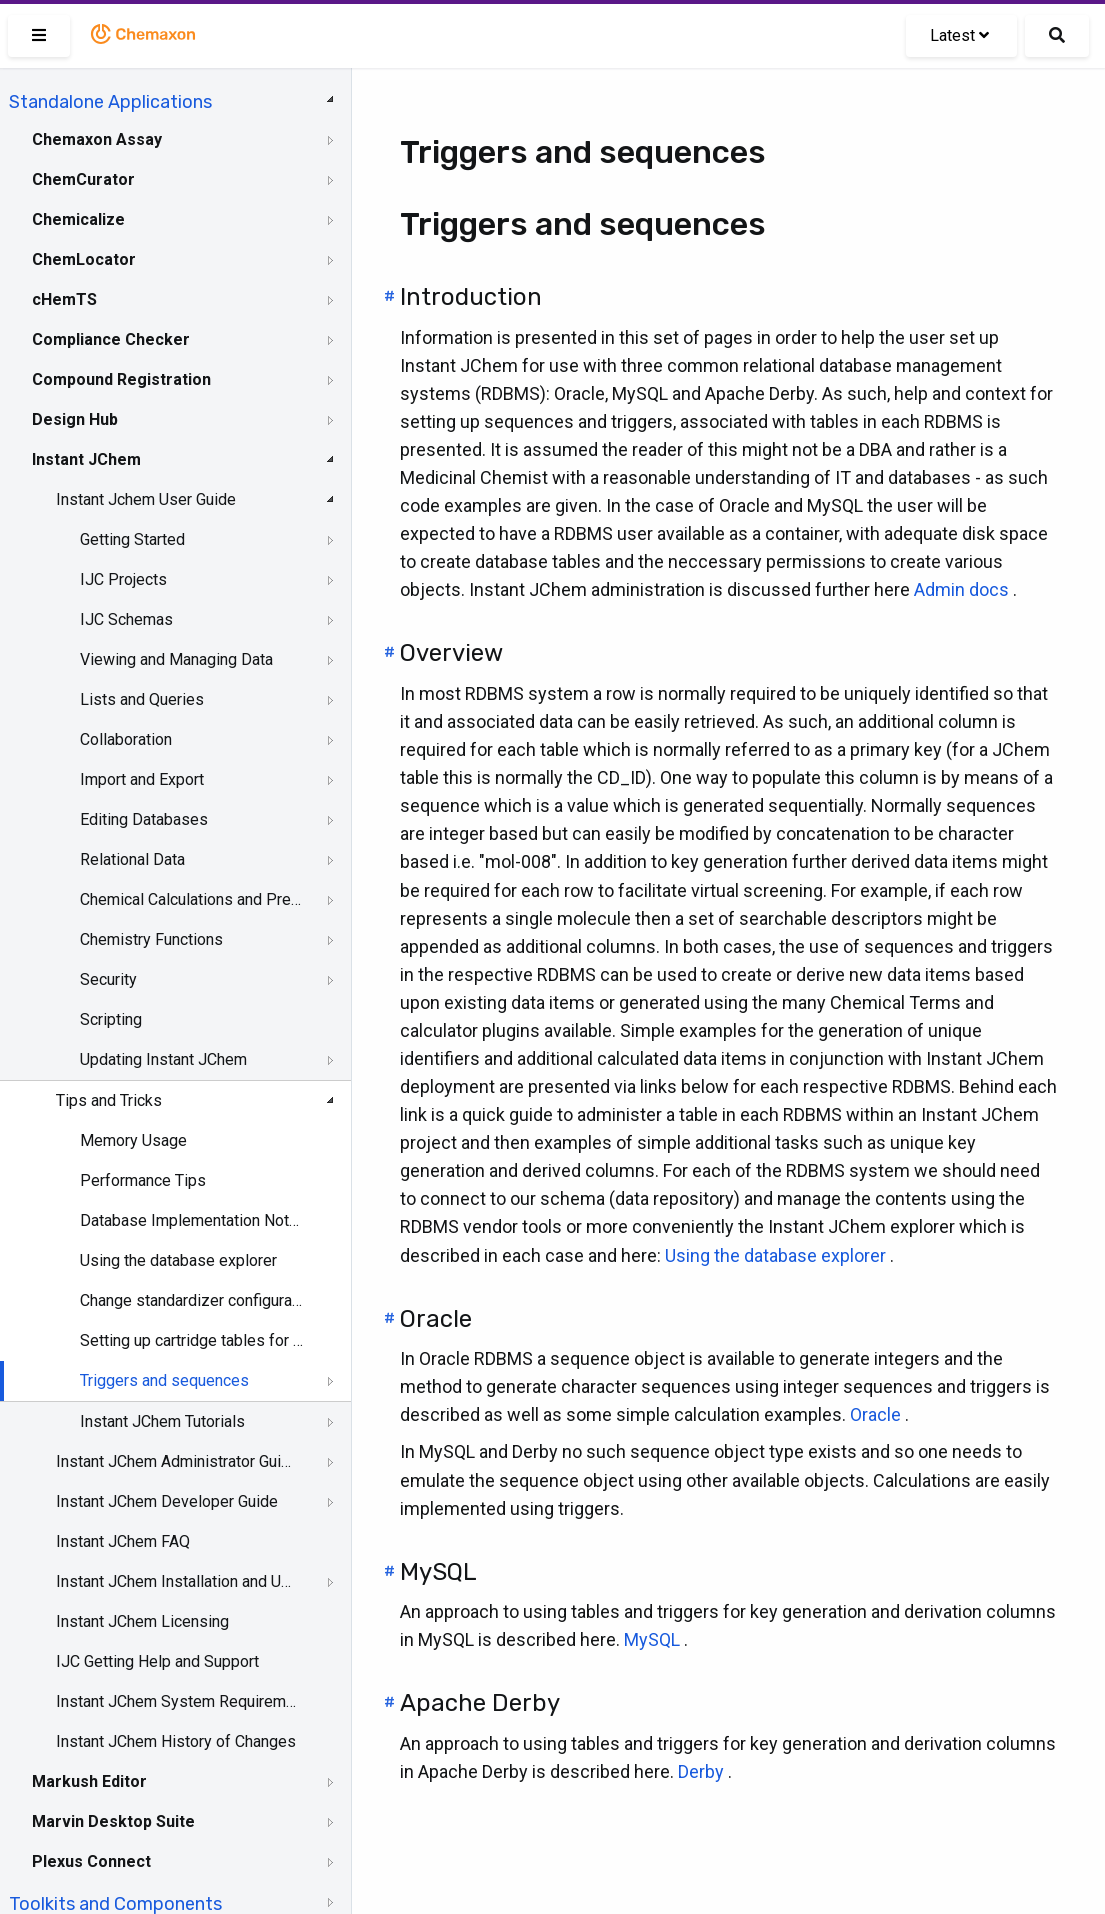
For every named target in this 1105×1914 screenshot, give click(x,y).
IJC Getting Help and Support (157, 1661)
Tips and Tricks (109, 1100)
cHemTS (64, 299)
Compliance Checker (111, 339)
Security (108, 979)
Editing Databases (144, 819)
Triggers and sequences (164, 1380)
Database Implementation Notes (191, 1220)
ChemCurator (83, 179)
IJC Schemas (126, 619)
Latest (959, 35)
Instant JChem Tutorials (162, 1421)
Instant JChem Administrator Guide (177, 1461)
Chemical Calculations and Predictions (191, 899)
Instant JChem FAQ (123, 1541)
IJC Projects (123, 579)
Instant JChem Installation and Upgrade (177, 1581)
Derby (701, 1771)
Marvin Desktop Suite (113, 1821)
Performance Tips (143, 1180)
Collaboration (126, 739)
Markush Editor (89, 1781)
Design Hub (75, 419)
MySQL (438, 1572)
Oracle (436, 1319)
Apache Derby (480, 1703)
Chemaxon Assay (97, 139)
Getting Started (132, 539)
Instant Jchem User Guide (146, 499)
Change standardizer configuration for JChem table (191, 1300)
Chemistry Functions (151, 939)
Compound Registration (121, 379)
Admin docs (961, 589)
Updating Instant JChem (163, 1059)
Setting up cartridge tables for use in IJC (191, 1340)
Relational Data (132, 859)
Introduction (471, 297)
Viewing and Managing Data (176, 659)
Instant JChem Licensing (142, 1621)
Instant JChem (86, 459)
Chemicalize (78, 219)
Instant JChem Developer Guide (167, 1501)
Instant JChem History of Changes (176, 1741)
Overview (451, 653)
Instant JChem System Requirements (177, 1701)
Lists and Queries (142, 699)
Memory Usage (133, 1140)
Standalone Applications (110, 102)
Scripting (111, 1019)
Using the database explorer (178, 1260)
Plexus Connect (91, 1861)
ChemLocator (84, 259)
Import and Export (142, 779)
